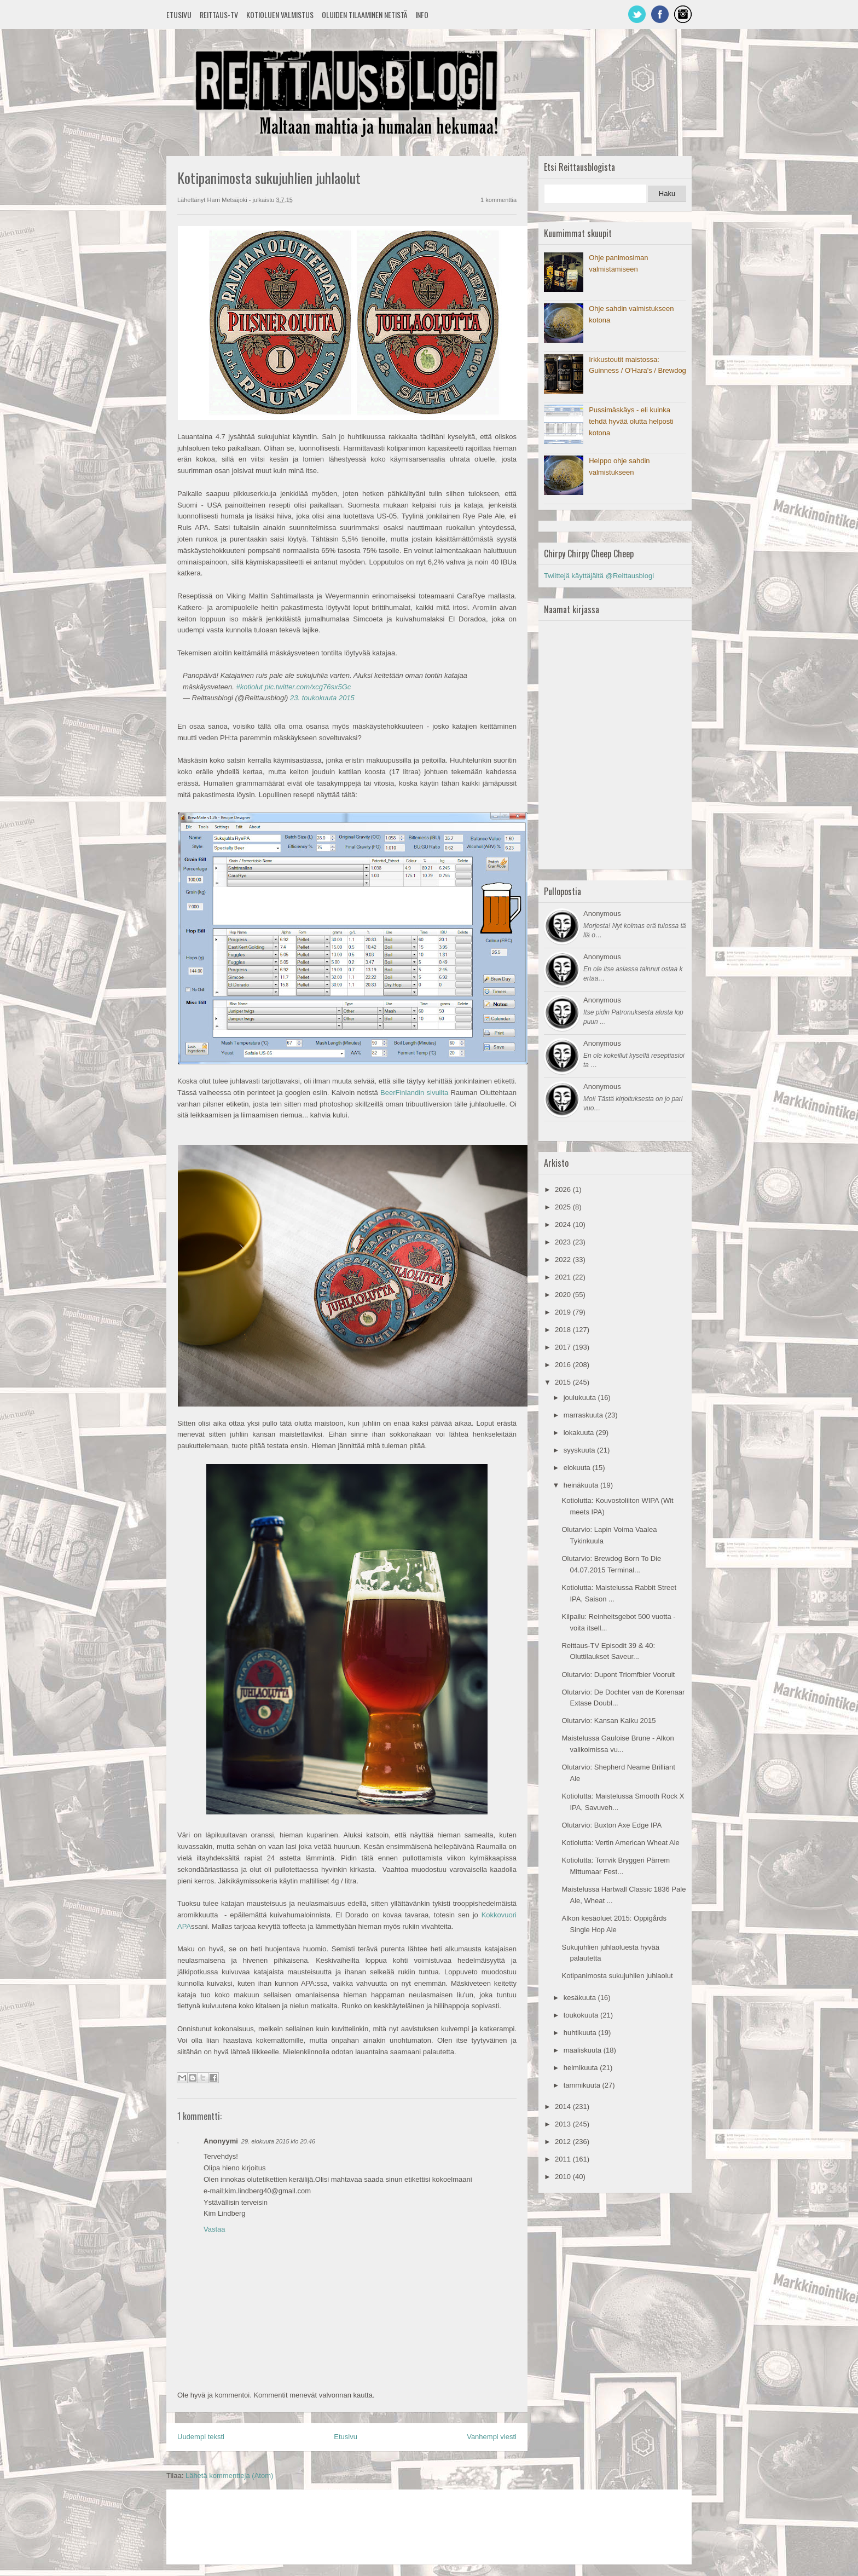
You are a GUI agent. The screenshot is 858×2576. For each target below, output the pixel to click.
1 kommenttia (498, 200)
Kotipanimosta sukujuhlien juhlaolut (617, 1976)
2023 (564, 1242)
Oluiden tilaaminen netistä (364, 14)
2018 (564, 1330)
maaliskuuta (584, 2050)
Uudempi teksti (200, 2437)
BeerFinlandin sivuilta (414, 1092)
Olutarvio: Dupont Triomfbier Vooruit (618, 1674)
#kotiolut (249, 687)
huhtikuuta (581, 2032)
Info (421, 14)
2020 (564, 1294)
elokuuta (578, 1467)
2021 (564, 1277)
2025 (564, 1207)
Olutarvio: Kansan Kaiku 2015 (608, 1720)
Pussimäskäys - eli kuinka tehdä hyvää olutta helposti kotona (631, 421)
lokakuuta (580, 1432)
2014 (564, 2106)
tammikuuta (583, 2085)
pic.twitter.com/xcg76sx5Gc (308, 687)
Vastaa (214, 2229)
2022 (564, 1259)
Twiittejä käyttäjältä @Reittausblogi (599, 576)
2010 (564, 2176)
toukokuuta (582, 2015)
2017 (564, 1347)
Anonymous (602, 913)
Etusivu (179, 14)
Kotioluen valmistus (280, 14)
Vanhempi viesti (492, 2437)
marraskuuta (584, 1415)
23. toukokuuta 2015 (322, 698)
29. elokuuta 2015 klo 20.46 (278, 2141)
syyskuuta (580, 1450)
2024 (564, 1224)
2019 (564, 1312)
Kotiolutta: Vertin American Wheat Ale (620, 1843)
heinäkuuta (582, 1485)
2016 (564, 1365)
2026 (564, 1189)
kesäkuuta (581, 1997)
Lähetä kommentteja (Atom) (229, 2475)
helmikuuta (582, 2068)
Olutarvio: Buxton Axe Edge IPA (611, 1825)
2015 (564, 1382)
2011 (564, 2159)
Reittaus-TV (219, 14)
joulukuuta (581, 1397)
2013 (564, 2124)
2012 (564, 2141)
